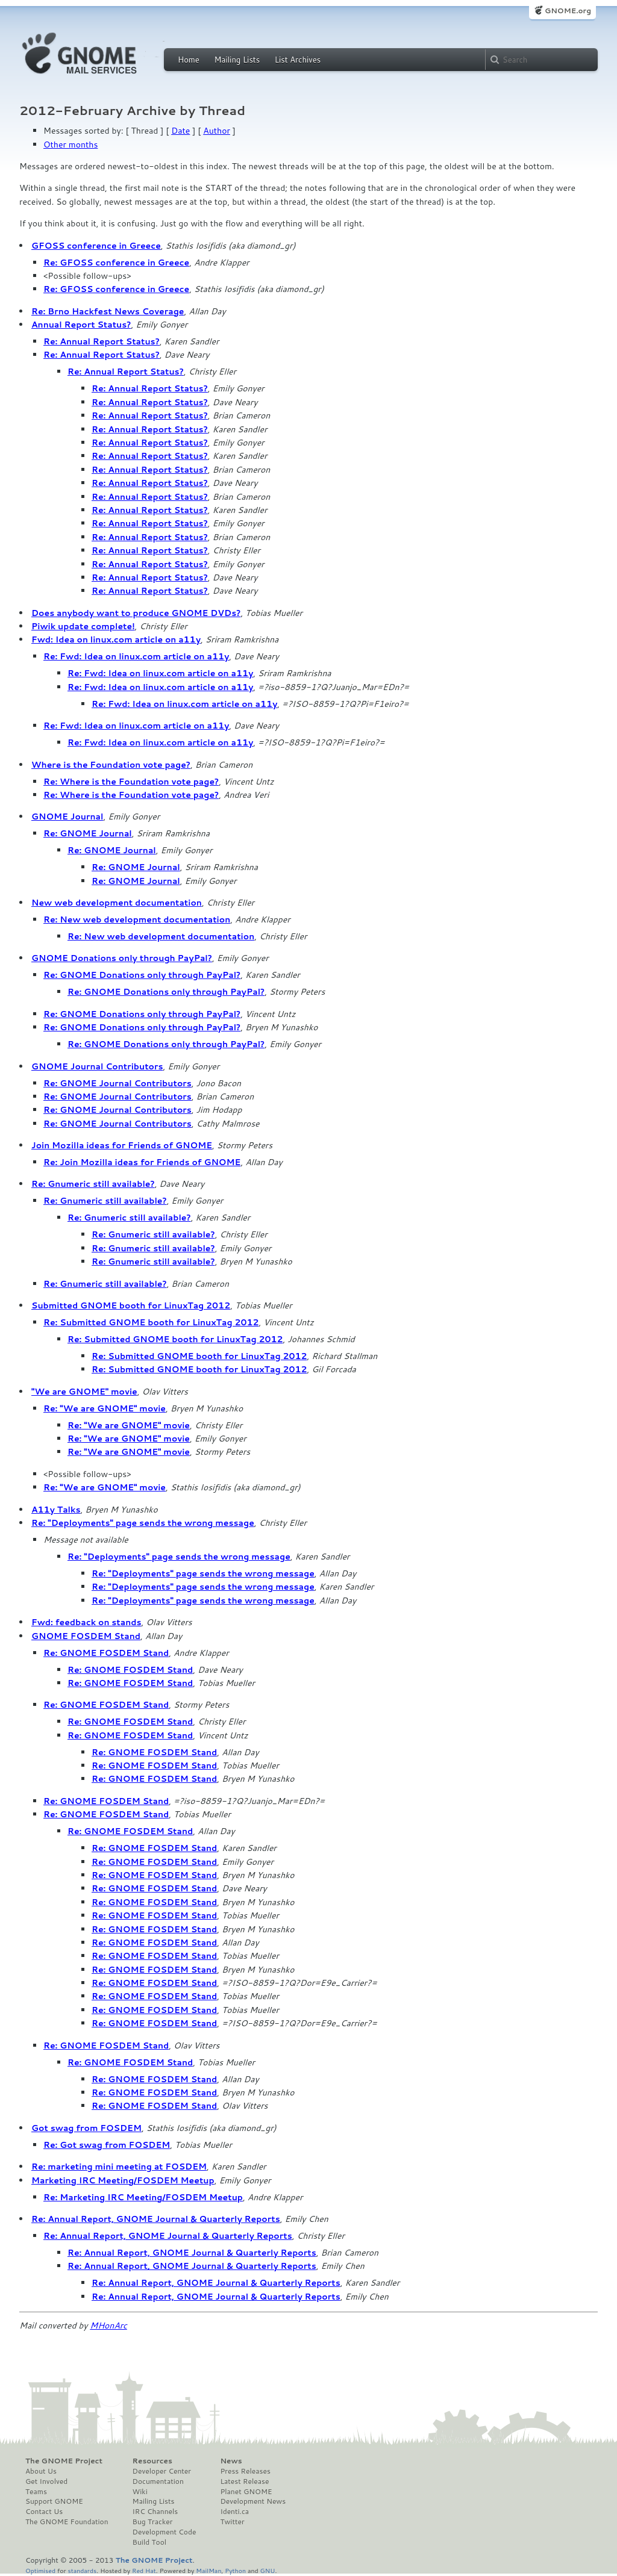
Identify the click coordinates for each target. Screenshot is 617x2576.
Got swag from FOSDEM (86, 2128)
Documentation (158, 2481)
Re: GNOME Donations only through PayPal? (141, 975)
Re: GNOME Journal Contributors (117, 1083)
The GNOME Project (63, 2461)
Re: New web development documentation (136, 919)
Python (235, 2570)
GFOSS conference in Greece (96, 246)
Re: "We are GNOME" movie (104, 1408)
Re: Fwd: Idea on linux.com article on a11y (136, 656)
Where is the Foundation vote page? (110, 765)
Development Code (164, 2532)
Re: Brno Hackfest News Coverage (107, 311)
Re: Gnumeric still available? (93, 1184)
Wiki (140, 2492)
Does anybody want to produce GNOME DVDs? (135, 613)
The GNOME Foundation (66, 2522)
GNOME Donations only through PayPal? (121, 958)
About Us (41, 2471)
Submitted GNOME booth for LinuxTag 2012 (130, 1305)
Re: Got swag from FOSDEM (106, 2145)
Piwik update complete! (83, 626)
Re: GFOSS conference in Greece (116, 263)
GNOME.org (568, 10)
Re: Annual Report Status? (101, 341)
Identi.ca (234, 2511)
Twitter (232, 2522)
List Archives (298, 59)
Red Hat (144, 2570)
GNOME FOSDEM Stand (85, 1636)
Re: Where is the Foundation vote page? (131, 782)
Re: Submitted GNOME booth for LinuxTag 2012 (150, 1322)
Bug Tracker (153, 2522)
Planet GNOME (246, 2492)
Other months (70, 144)
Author (216, 131)
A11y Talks (56, 1510)
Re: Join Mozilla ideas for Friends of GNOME (141, 1162)
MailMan (208, 2570)
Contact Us (44, 2511)
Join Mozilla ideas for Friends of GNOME (121, 1145)
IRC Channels (155, 2511)
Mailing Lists (237, 59)
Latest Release (244, 2481)
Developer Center (162, 2471)
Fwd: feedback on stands (86, 1622)
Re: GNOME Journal (87, 833)
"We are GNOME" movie (84, 1392)
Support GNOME (54, 2501)
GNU (267, 2570)
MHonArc (108, 2325)
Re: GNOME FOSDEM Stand (106, 1653)
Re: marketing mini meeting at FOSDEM (119, 2167)
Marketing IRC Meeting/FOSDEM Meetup (123, 2180)
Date (180, 131)
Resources (152, 2461)
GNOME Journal (67, 816)
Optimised (40, 2570)
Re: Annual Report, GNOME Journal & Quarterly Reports (155, 2219)
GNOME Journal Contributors (97, 1066)
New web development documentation (116, 903)
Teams (36, 2492)
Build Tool (149, 2542)
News (231, 2461)
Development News (253, 2501)
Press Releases (245, 2471)
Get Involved (46, 2481)
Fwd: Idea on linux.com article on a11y (116, 639)
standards (81, 2570)
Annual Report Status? (81, 325)
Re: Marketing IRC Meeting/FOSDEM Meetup (143, 2197)
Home (188, 59)
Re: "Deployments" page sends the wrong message (142, 1523)
